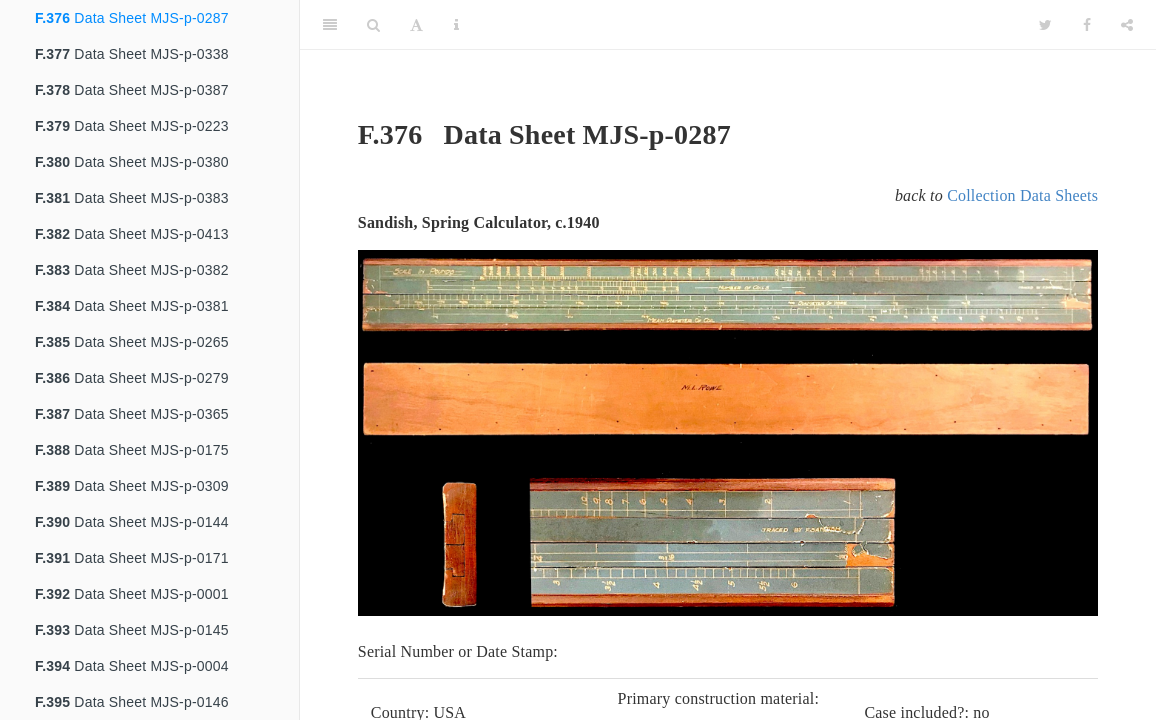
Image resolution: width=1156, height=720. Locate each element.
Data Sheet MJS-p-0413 (132, 234)
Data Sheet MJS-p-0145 (132, 630)
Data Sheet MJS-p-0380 (132, 162)
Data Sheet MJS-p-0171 (132, 558)
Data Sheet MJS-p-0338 (132, 54)
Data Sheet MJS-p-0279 (132, 378)
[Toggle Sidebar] (330, 25)
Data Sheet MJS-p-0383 (132, 198)
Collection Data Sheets (1022, 195)
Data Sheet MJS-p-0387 (132, 90)
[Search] (373, 25)
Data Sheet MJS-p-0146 (132, 702)
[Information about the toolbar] (456, 25)
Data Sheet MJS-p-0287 (132, 18)
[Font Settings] (416, 25)
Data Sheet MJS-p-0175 (132, 450)
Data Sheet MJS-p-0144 (132, 522)
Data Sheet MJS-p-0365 (132, 414)
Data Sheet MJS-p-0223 (132, 126)
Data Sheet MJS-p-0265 (132, 342)
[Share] (1127, 25)
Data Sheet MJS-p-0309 (132, 486)
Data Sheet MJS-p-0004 (132, 666)
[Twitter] (1045, 25)
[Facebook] (1087, 25)
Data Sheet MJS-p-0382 (132, 270)
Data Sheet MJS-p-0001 (132, 594)
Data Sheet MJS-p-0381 (132, 306)
